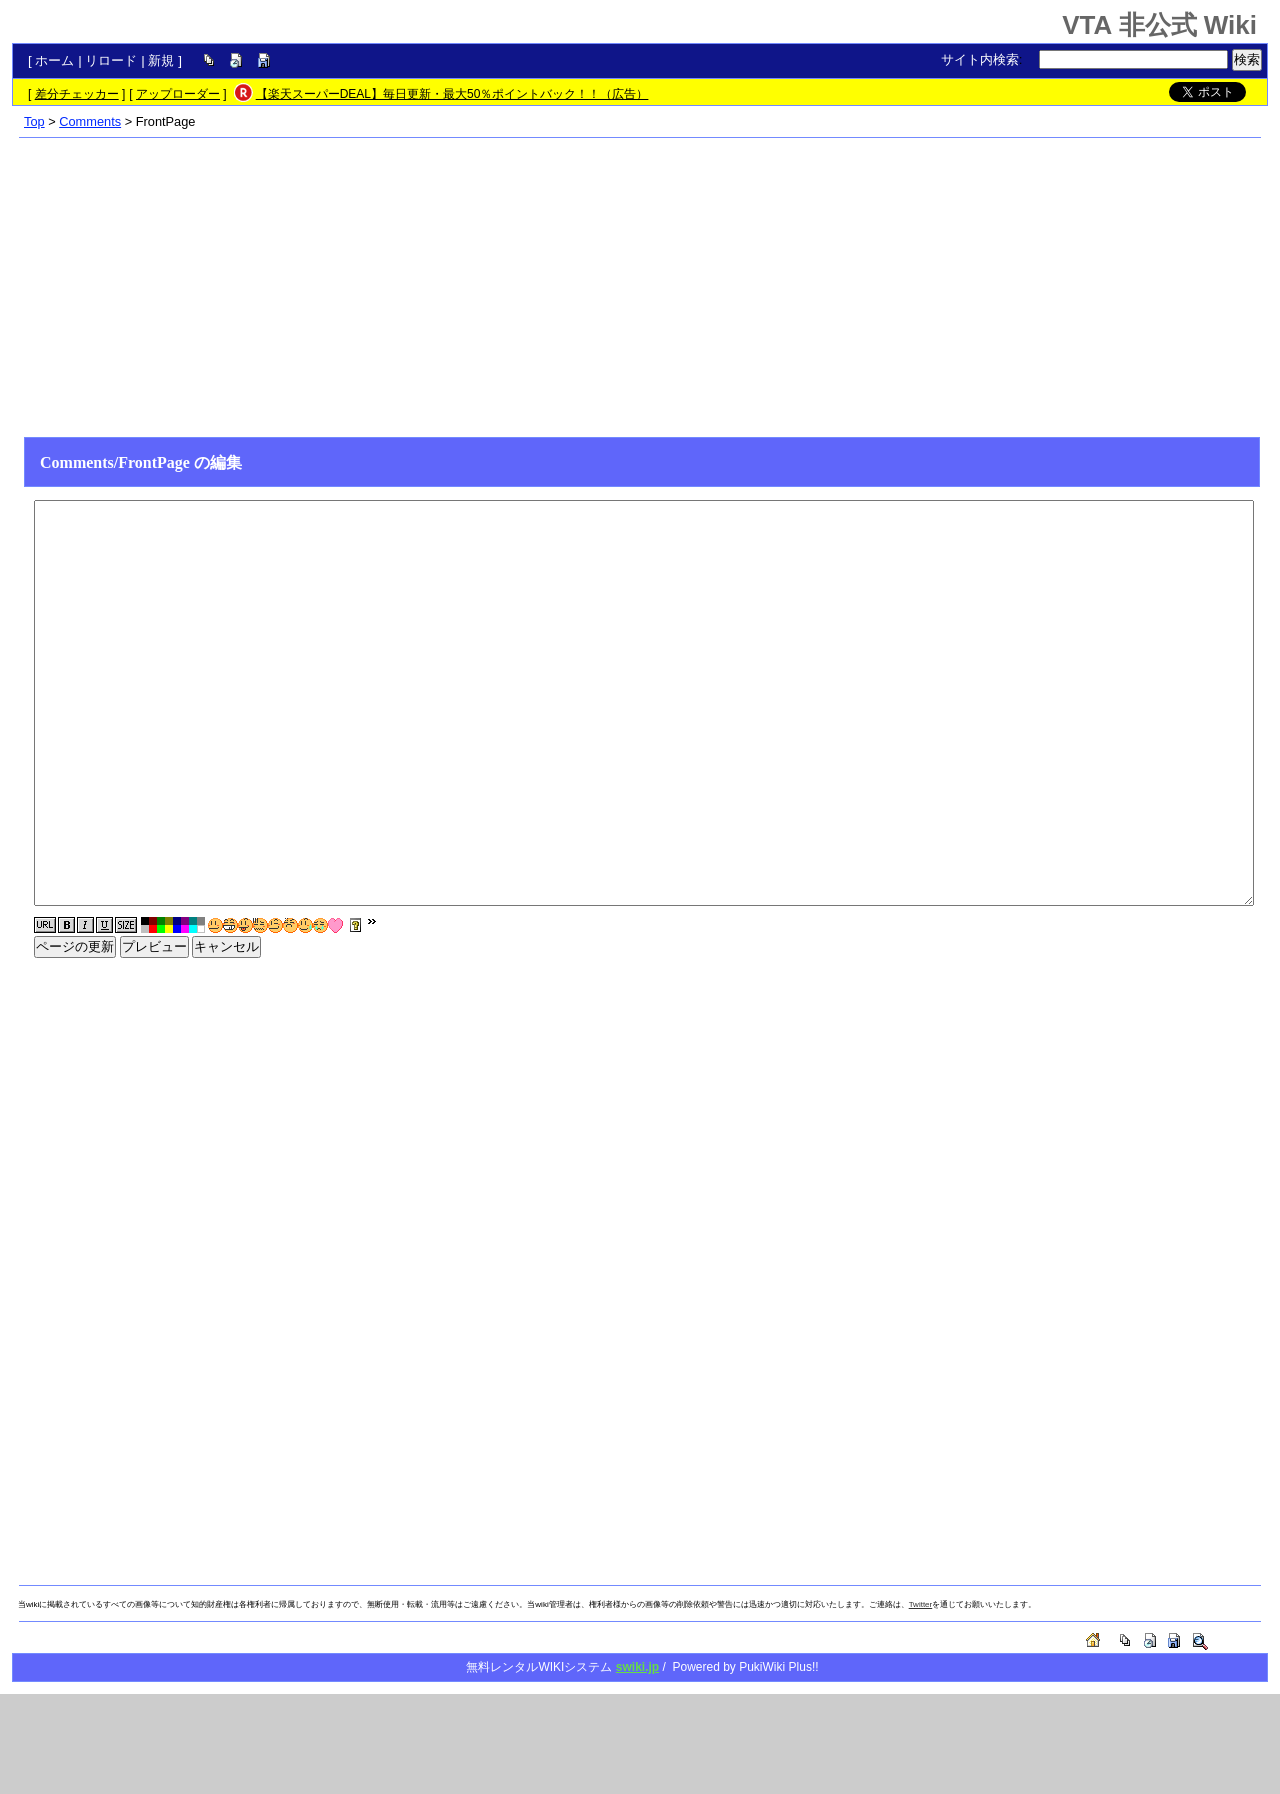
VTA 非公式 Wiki (1159, 25)
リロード (111, 60)
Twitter (921, 1604)
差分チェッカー (77, 94)
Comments (90, 121)
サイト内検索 (980, 59)
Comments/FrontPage (115, 462)
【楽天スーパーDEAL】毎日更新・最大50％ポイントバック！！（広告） (452, 94)
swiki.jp (637, 1667)
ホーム (54, 60)
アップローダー (178, 94)
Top (34, 121)
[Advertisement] (640, 288)
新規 (161, 60)
